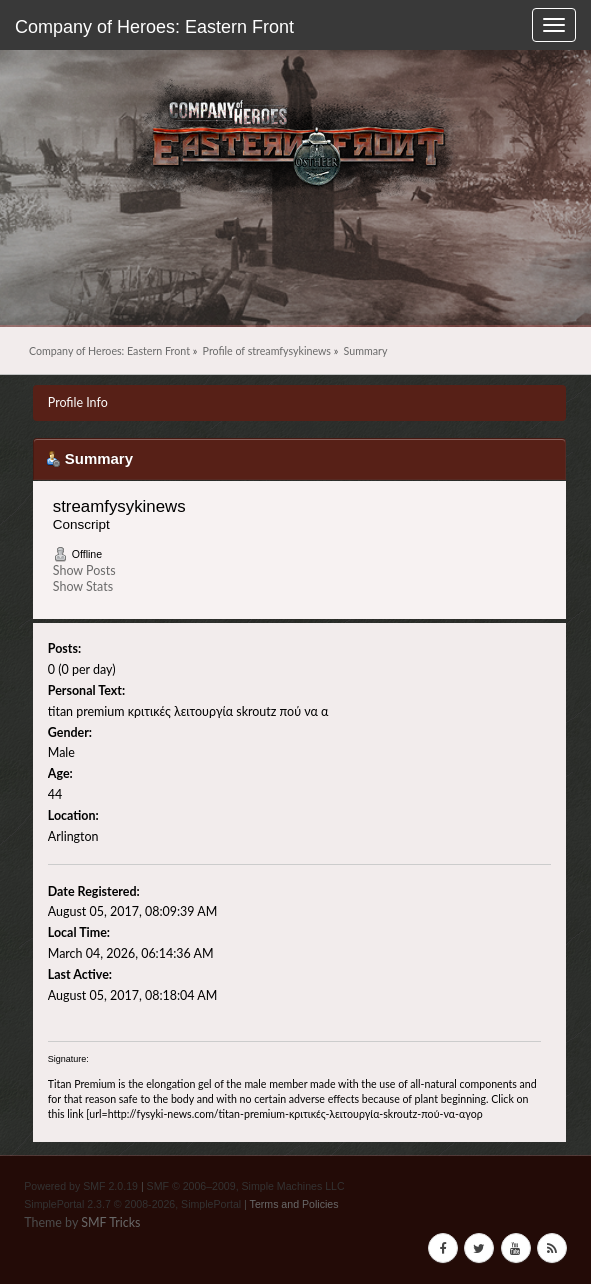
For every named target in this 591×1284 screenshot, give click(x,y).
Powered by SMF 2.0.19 (81, 1186)
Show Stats (83, 586)
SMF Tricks (110, 1222)
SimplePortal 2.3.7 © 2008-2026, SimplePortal (132, 1204)
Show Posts (84, 570)
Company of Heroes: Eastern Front (154, 27)
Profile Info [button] (78, 402)
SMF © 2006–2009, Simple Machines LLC (246, 1186)
